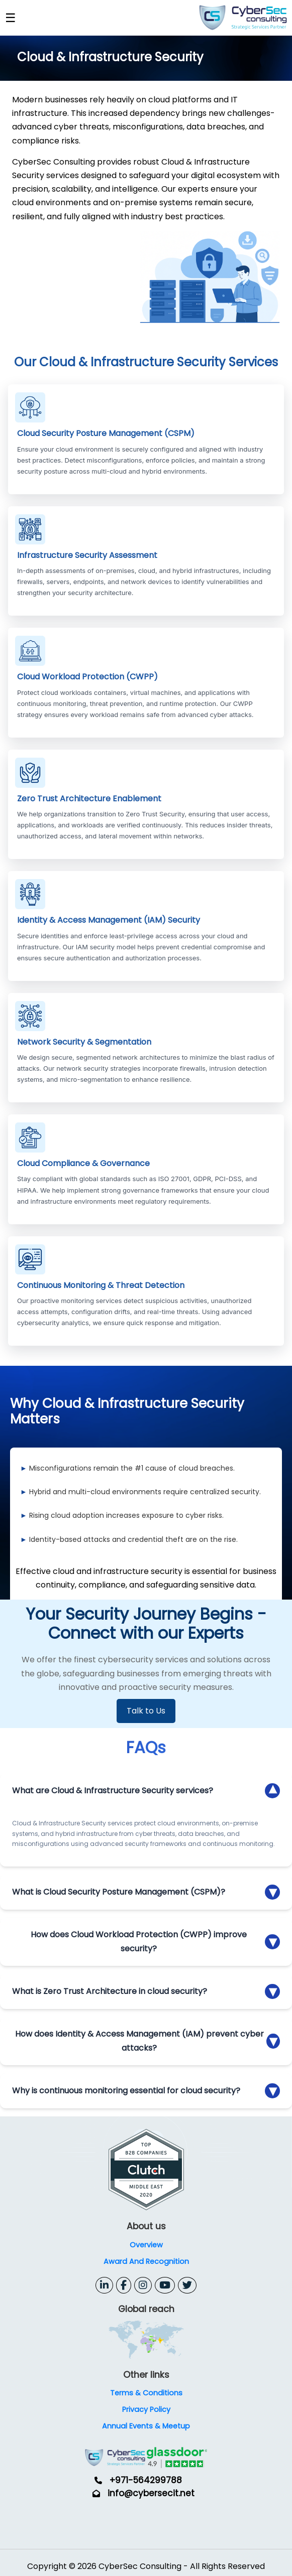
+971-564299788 (146, 2480)
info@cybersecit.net (151, 2493)
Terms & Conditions (146, 2393)
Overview (146, 2245)
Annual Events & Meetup (146, 2426)
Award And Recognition (146, 2261)
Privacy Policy (146, 2409)
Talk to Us (146, 1710)
